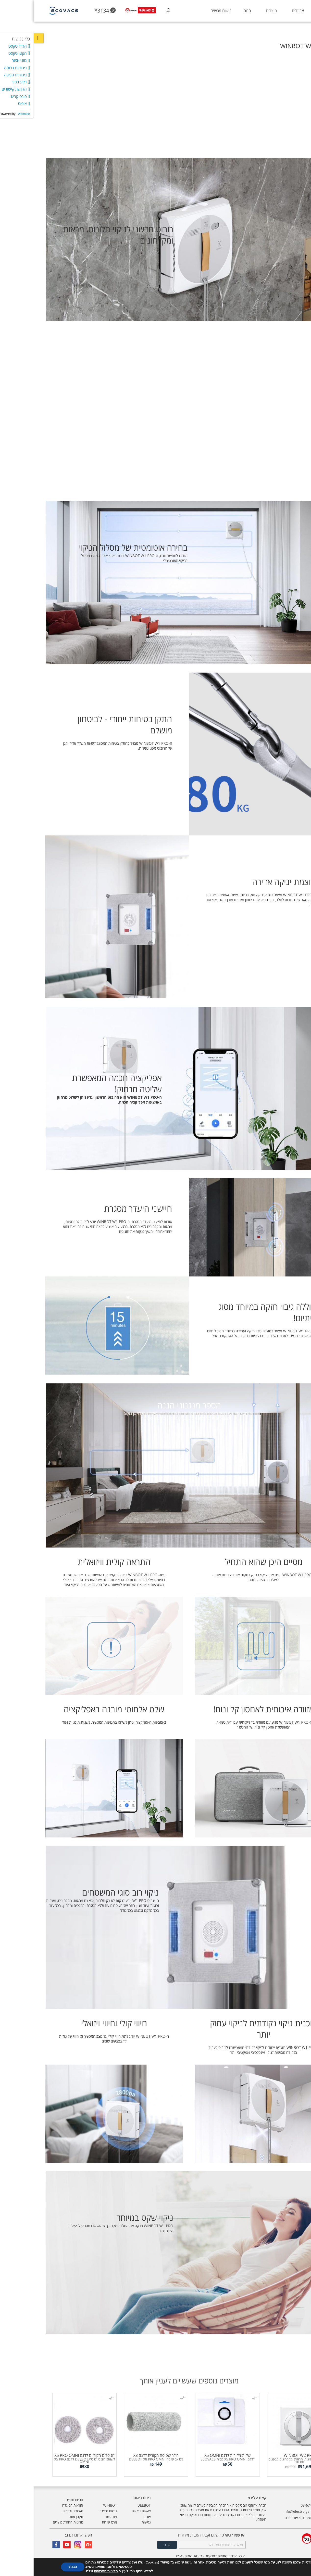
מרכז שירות (75, 2522)
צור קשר (77, 2516)
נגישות (112, 2522)
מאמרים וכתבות (39, 2511)
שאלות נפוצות (107, 2511)
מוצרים (237, 10)
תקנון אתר (43, 2516)
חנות (213, 10)
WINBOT (76, 2505)
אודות (113, 2516)
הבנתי (39, 2566)
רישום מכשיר (188, 10)
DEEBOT (110, 2505)
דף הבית (288, 10)
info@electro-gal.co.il (267, 2511)
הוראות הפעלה (39, 2505)
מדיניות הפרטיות (72, 2571)
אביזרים (264, 10)
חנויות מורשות (40, 2499)
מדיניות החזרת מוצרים (34, 2522)
